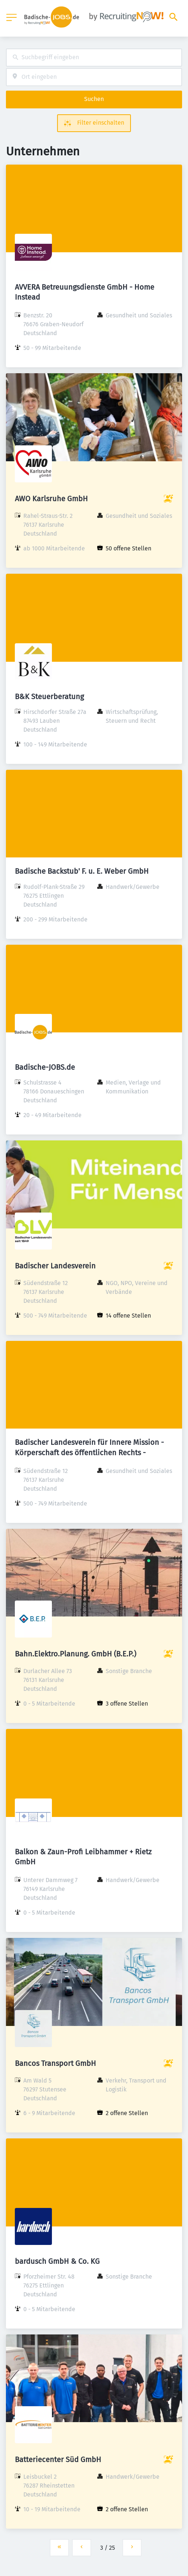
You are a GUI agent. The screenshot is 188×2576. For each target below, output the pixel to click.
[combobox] (94, 57)
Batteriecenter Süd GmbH (58, 2459)
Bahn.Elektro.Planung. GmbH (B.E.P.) (75, 1653)
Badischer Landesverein (55, 1265)
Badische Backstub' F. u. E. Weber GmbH (82, 871)
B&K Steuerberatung (49, 696)
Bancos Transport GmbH (55, 2063)
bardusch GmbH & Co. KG (57, 2261)
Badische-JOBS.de (45, 1067)
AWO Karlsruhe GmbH (51, 498)
